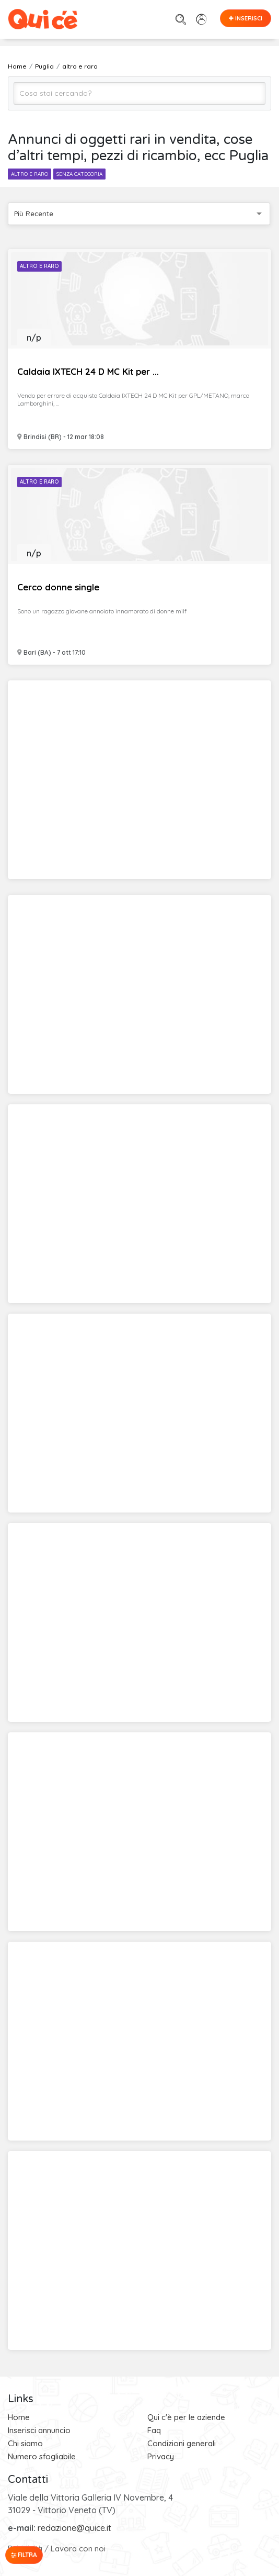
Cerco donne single (58, 586)
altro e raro (29, 174)
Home (19, 2417)
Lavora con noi (78, 2548)
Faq (154, 2430)
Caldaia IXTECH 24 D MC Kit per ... (88, 371)
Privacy (160, 2456)
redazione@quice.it (74, 2528)
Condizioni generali (181, 2443)
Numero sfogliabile (42, 2456)
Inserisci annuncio (39, 2430)
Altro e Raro (39, 266)
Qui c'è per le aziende (186, 2417)
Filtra (24, 2555)
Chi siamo (25, 2443)
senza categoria (79, 174)
